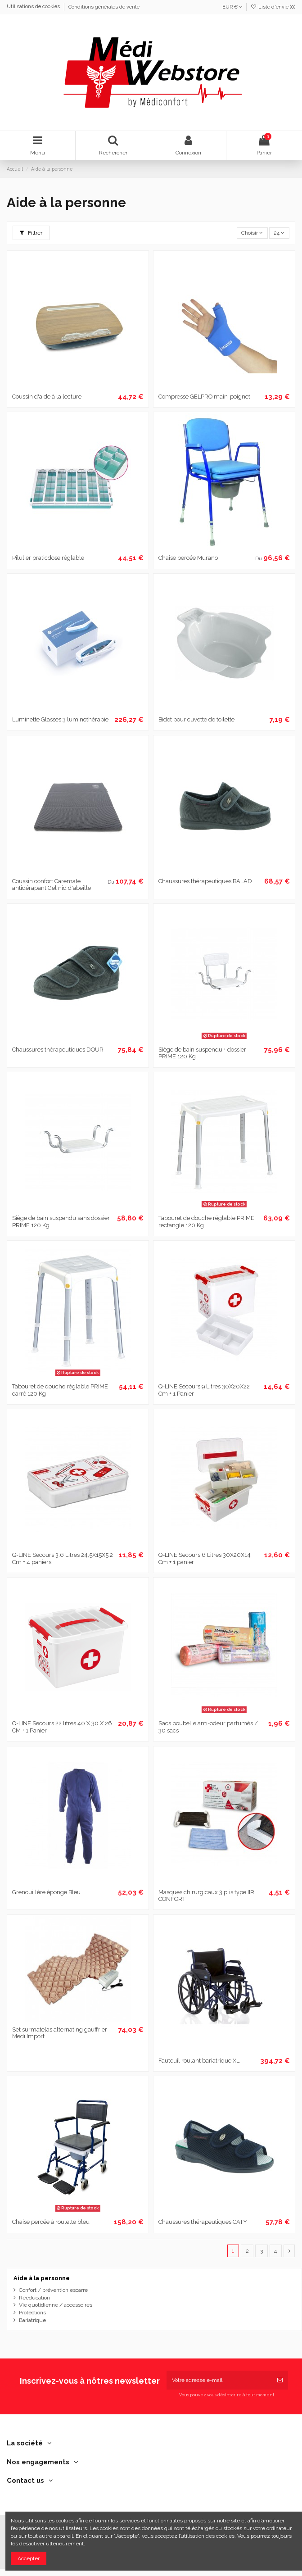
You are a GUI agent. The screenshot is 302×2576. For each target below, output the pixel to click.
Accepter (29, 2558)
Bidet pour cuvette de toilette (196, 719)
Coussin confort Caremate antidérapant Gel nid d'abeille (51, 885)
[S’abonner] (280, 2380)
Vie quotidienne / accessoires (55, 2305)
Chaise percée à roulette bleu (51, 2221)
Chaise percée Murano (188, 557)
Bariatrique (32, 2320)
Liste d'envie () (273, 7)
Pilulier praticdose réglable (48, 557)
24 (279, 233)
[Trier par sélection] (252, 233)
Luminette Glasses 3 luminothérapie (60, 719)
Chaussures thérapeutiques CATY (202, 2221)
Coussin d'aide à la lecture (46, 396)
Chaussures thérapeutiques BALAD (205, 881)
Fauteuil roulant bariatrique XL (198, 2060)
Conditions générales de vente (104, 7)
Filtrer (31, 233)
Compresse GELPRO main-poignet (204, 396)
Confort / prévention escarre (53, 2290)
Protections (32, 2312)
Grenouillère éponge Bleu (46, 1892)
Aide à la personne (42, 2278)
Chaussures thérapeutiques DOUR (58, 1049)
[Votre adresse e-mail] (219, 2380)
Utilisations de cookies (34, 7)
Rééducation (34, 2298)
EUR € (232, 7)
